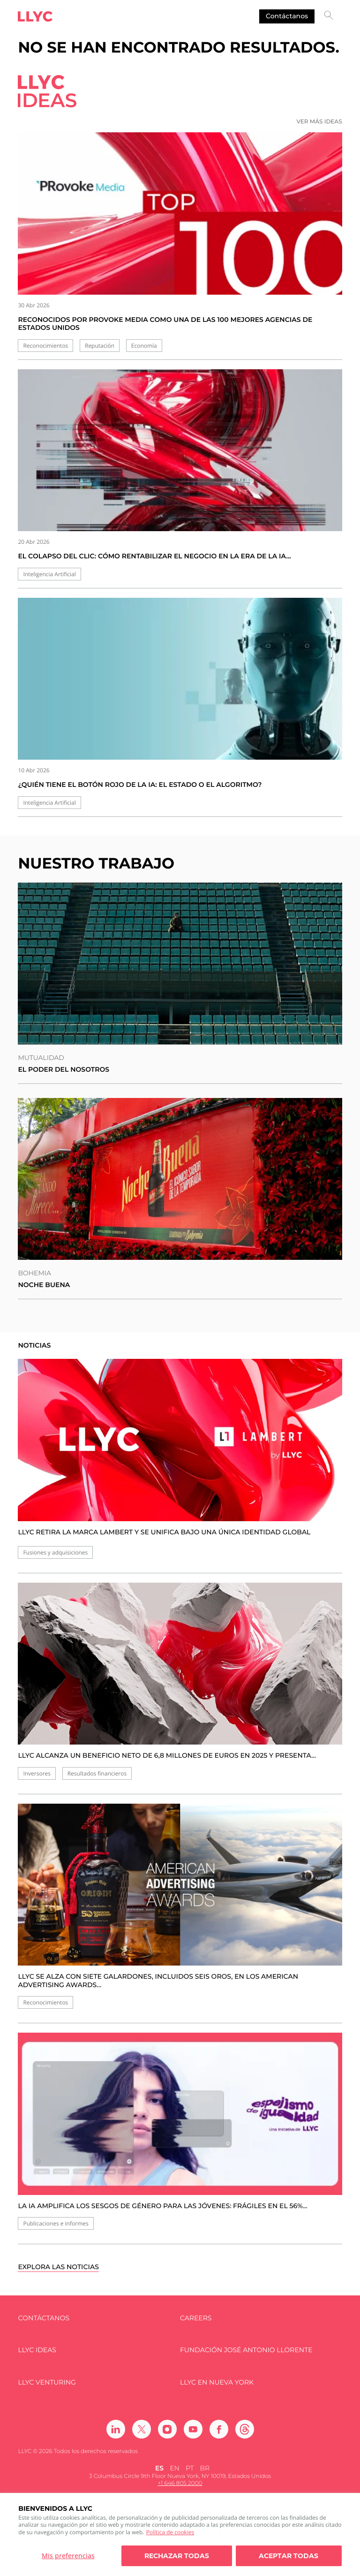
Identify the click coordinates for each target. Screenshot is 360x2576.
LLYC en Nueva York (217, 2382)
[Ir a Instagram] (167, 2429)
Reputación (99, 345)
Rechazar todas (176, 2556)
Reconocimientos (45, 345)
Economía (144, 345)
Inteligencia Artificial (49, 574)
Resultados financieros (97, 1773)
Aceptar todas (288, 2556)
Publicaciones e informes (55, 2223)
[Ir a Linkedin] (115, 2429)
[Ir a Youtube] (193, 2429)
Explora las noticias (58, 2267)
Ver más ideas (319, 121)
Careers (195, 2318)
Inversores (37, 1773)
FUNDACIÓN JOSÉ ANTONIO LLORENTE (246, 2350)
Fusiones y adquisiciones (55, 1552)
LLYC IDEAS (37, 2350)
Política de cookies (170, 2532)
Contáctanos (287, 16)
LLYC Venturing (46, 2382)
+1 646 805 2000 (180, 2483)
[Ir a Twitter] (141, 2429)
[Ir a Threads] (244, 2429)
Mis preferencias (68, 2555)
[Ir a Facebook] (219, 2429)
